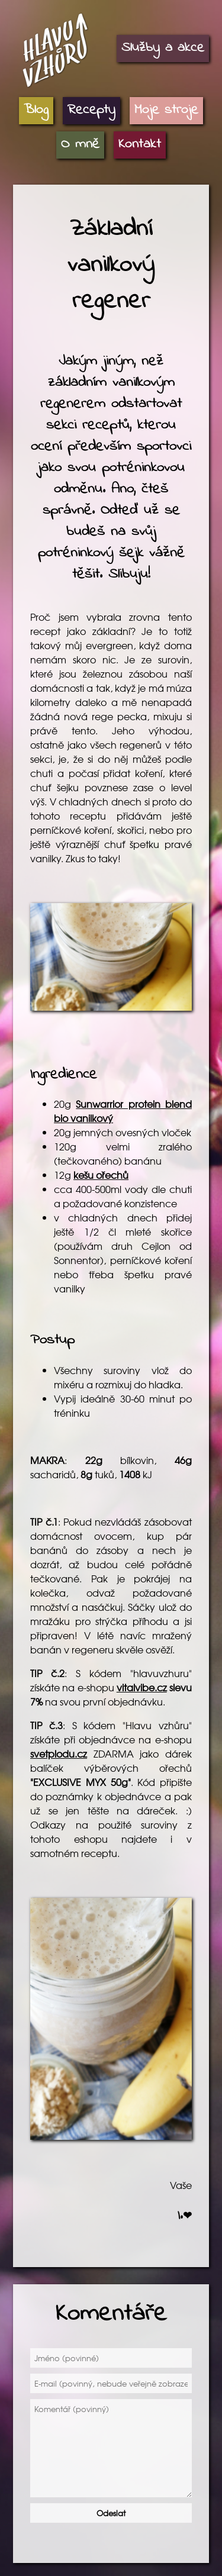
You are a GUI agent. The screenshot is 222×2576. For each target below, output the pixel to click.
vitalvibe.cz (142, 1687)
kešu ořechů (100, 1175)
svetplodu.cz (58, 1753)
